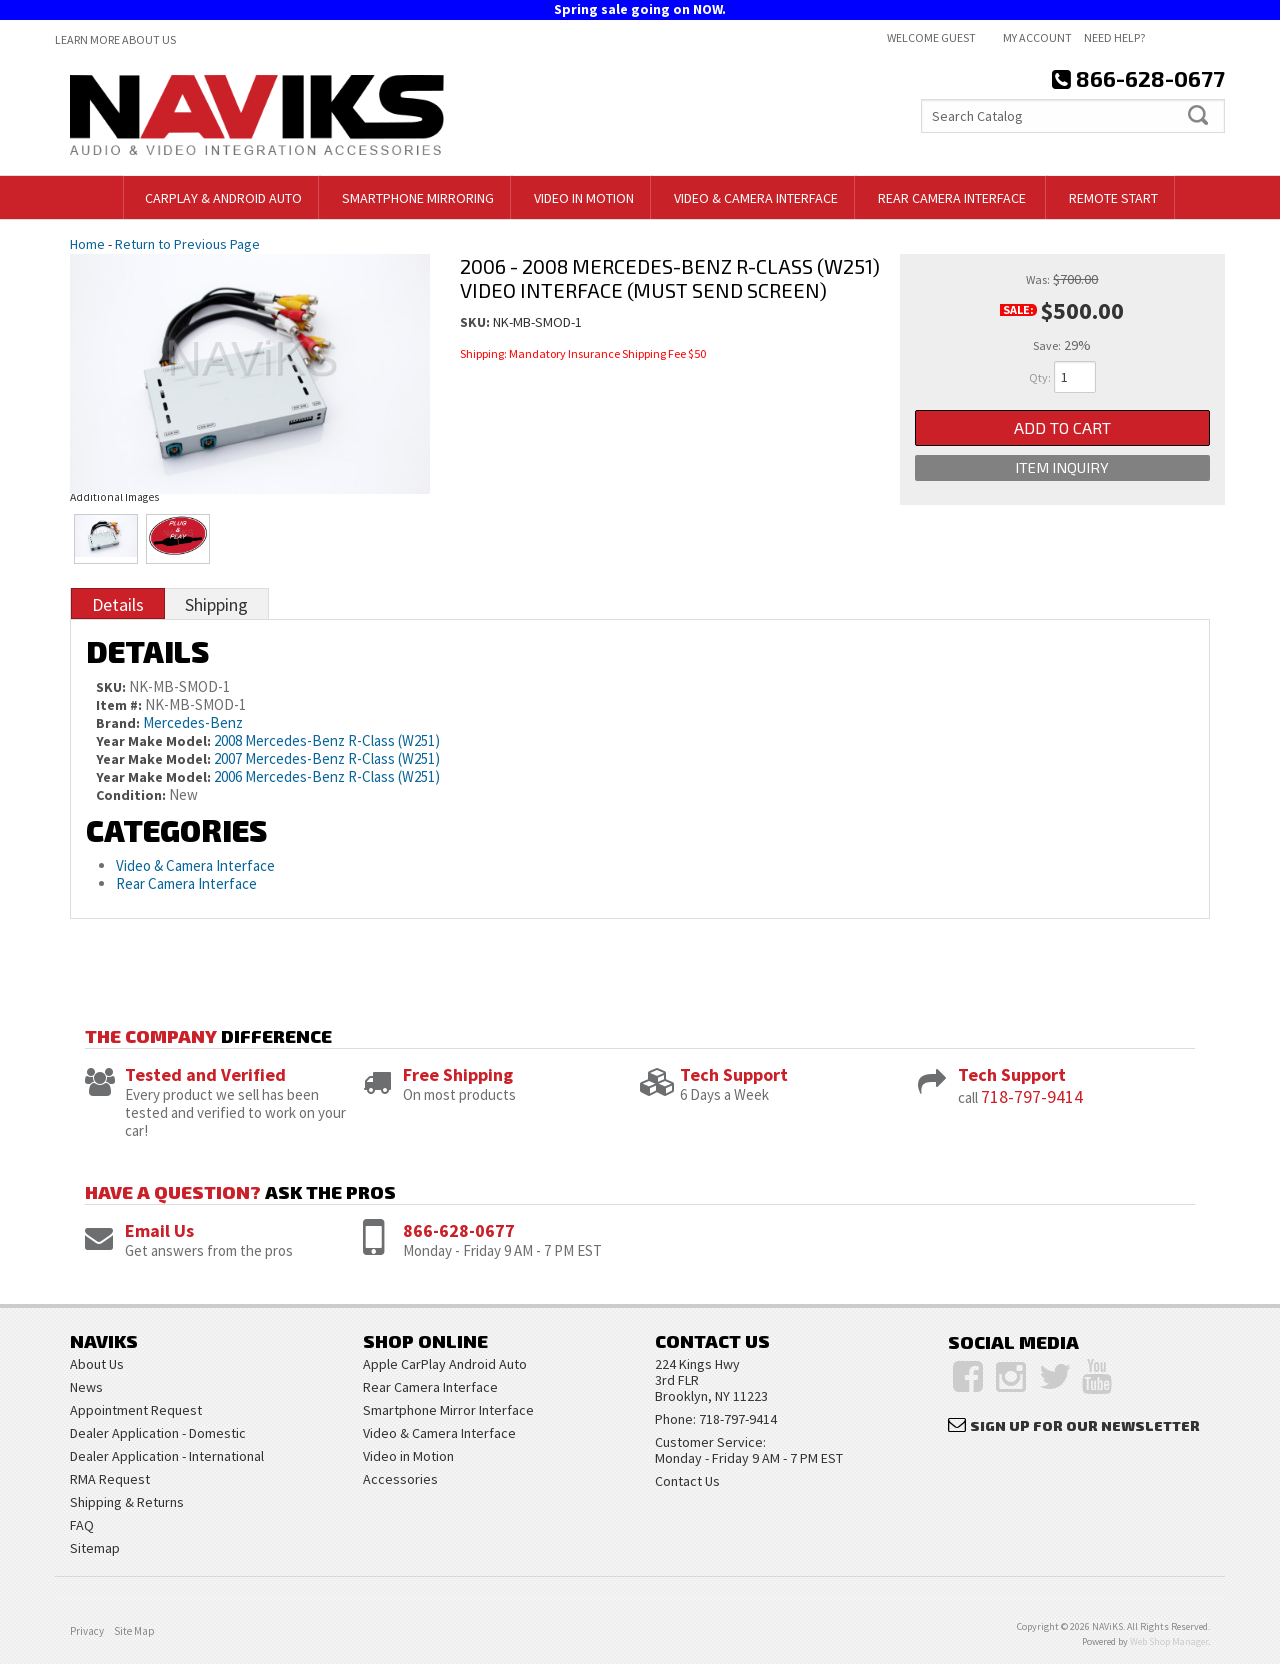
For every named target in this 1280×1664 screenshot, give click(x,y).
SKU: (476, 322)
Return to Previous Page (187, 244)
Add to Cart (1062, 428)
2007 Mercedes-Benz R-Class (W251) (327, 758)
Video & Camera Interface (195, 865)
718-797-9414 (1032, 1096)
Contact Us (687, 1481)
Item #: (120, 705)
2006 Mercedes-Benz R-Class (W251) (327, 776)
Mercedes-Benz (193, 722)
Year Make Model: (153, 741)
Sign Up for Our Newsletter (1085, 1425)
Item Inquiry (1062, 471)
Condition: (131, 795)
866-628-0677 (459, 1230)
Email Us (159, 1230)
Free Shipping (458, 1074)
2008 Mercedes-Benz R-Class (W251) (327, 740)
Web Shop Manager (1169, 1641)
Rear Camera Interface (188, 883)
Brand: (118, 723)
